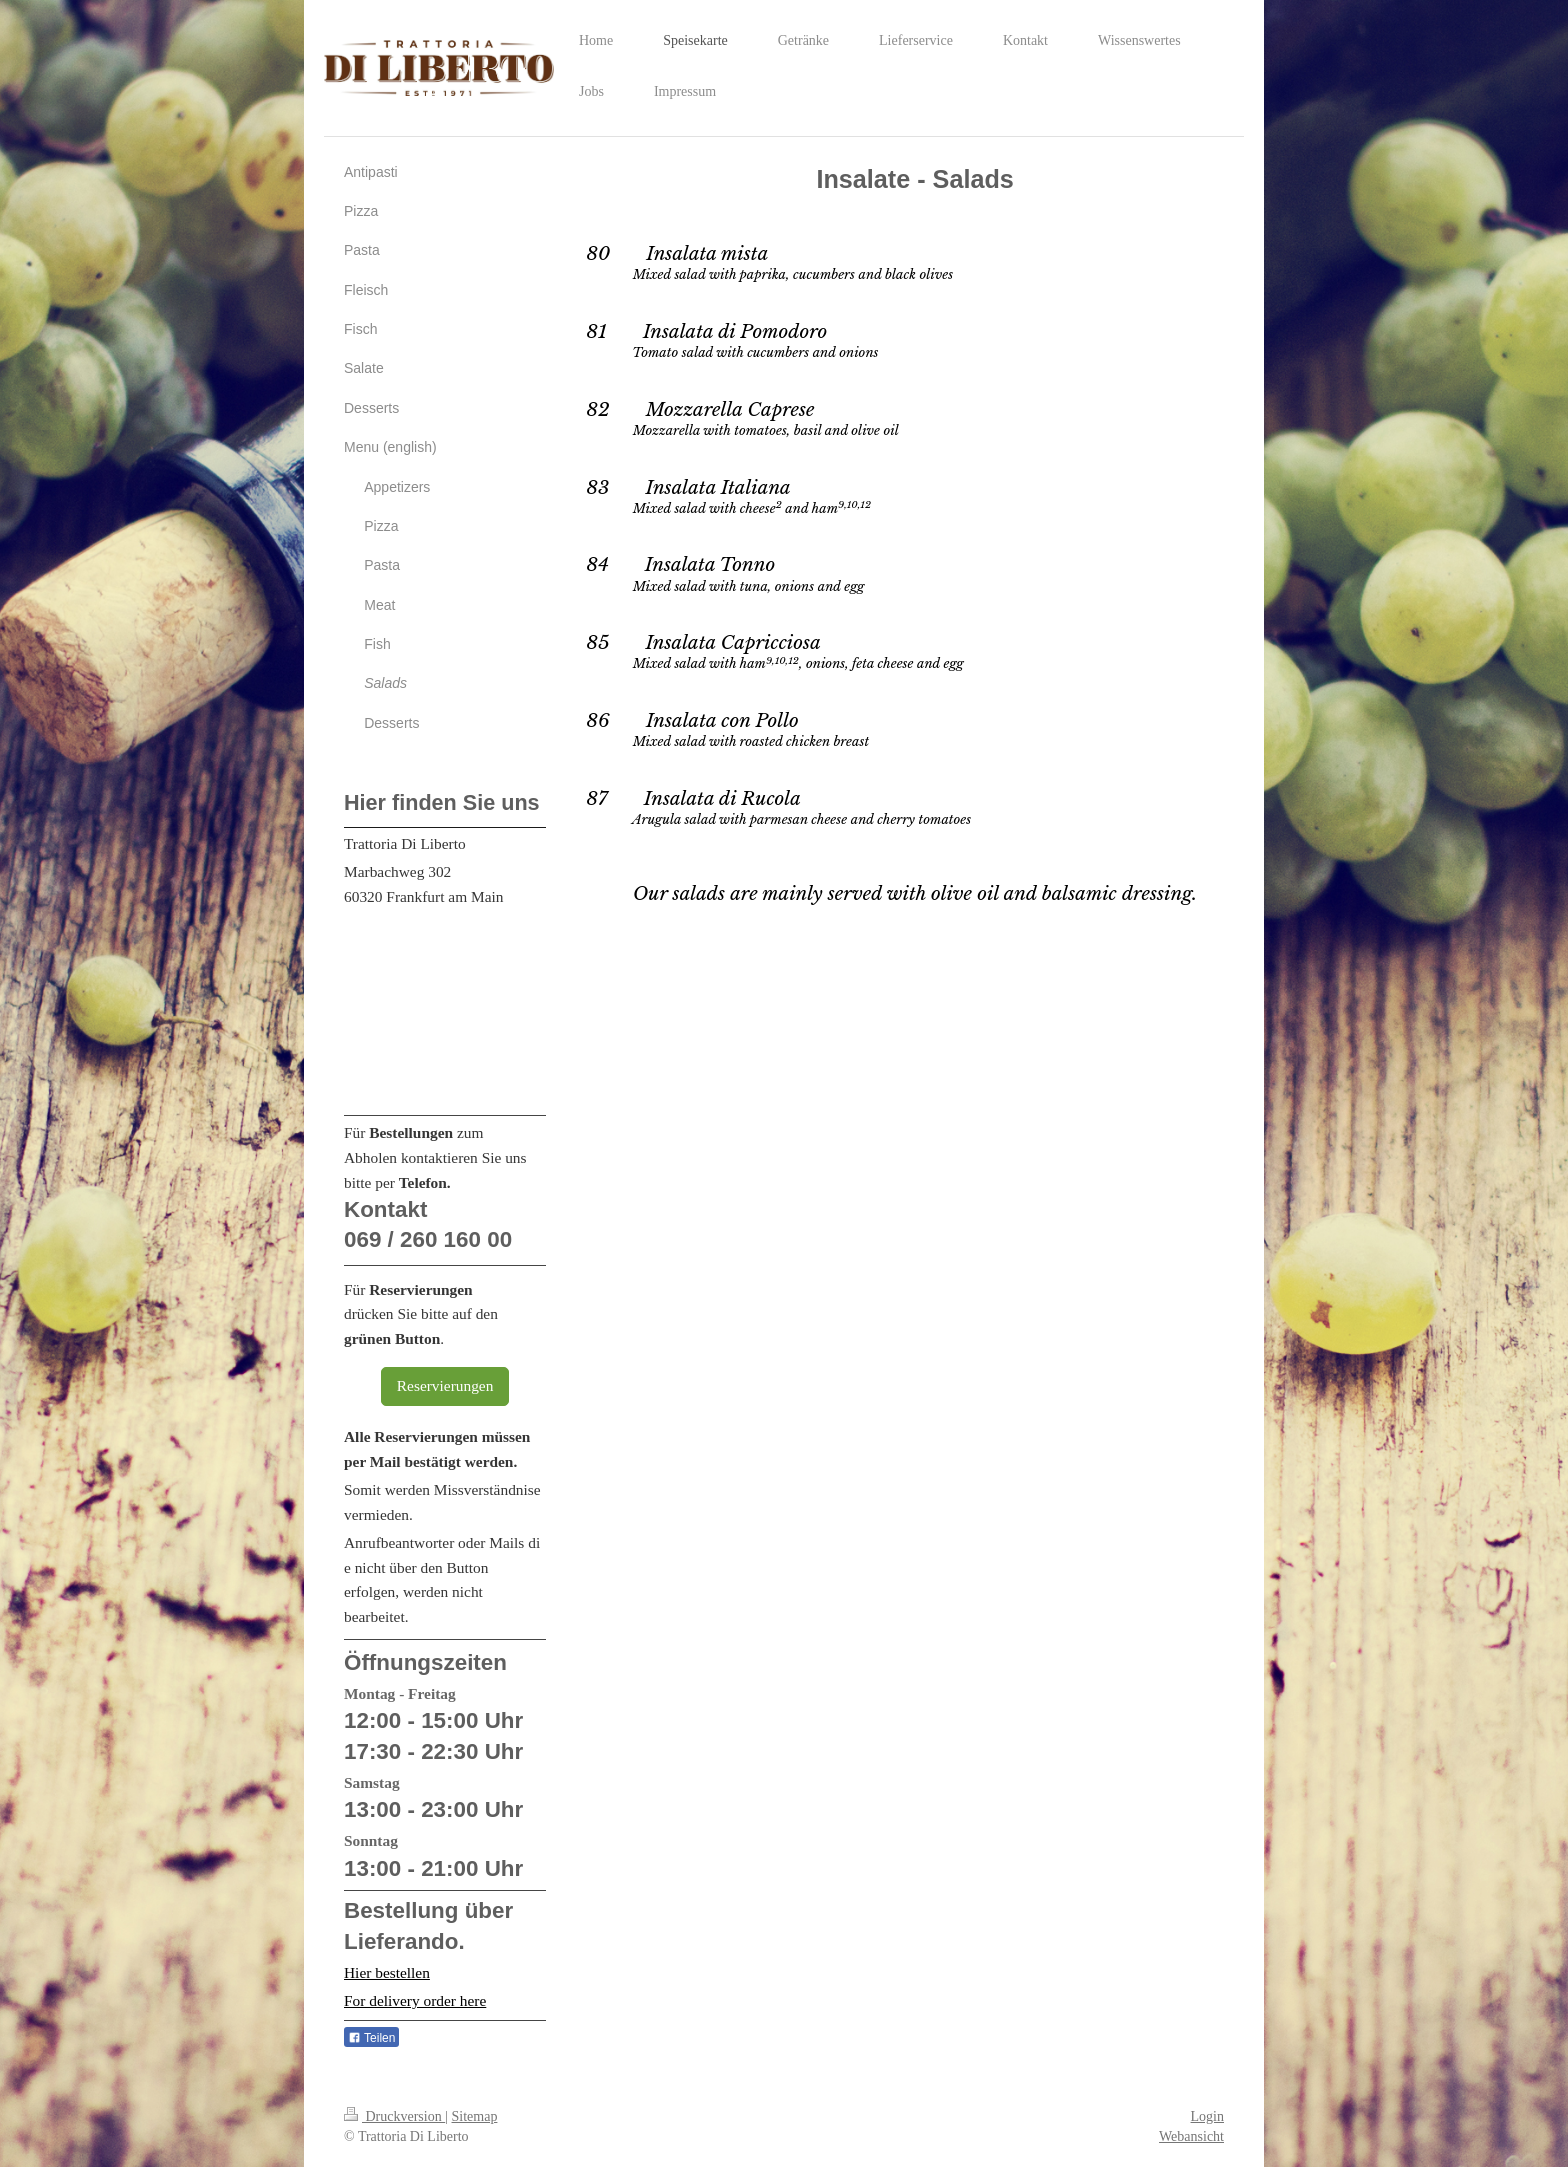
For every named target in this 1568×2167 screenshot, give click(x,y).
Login (1207, 2116)
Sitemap (475, 2116)
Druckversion (394, 2116)
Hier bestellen (387, 1972)
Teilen (371, 2038)
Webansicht (1191, 2136)
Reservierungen (445, 1385)
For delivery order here (415, 2000)
